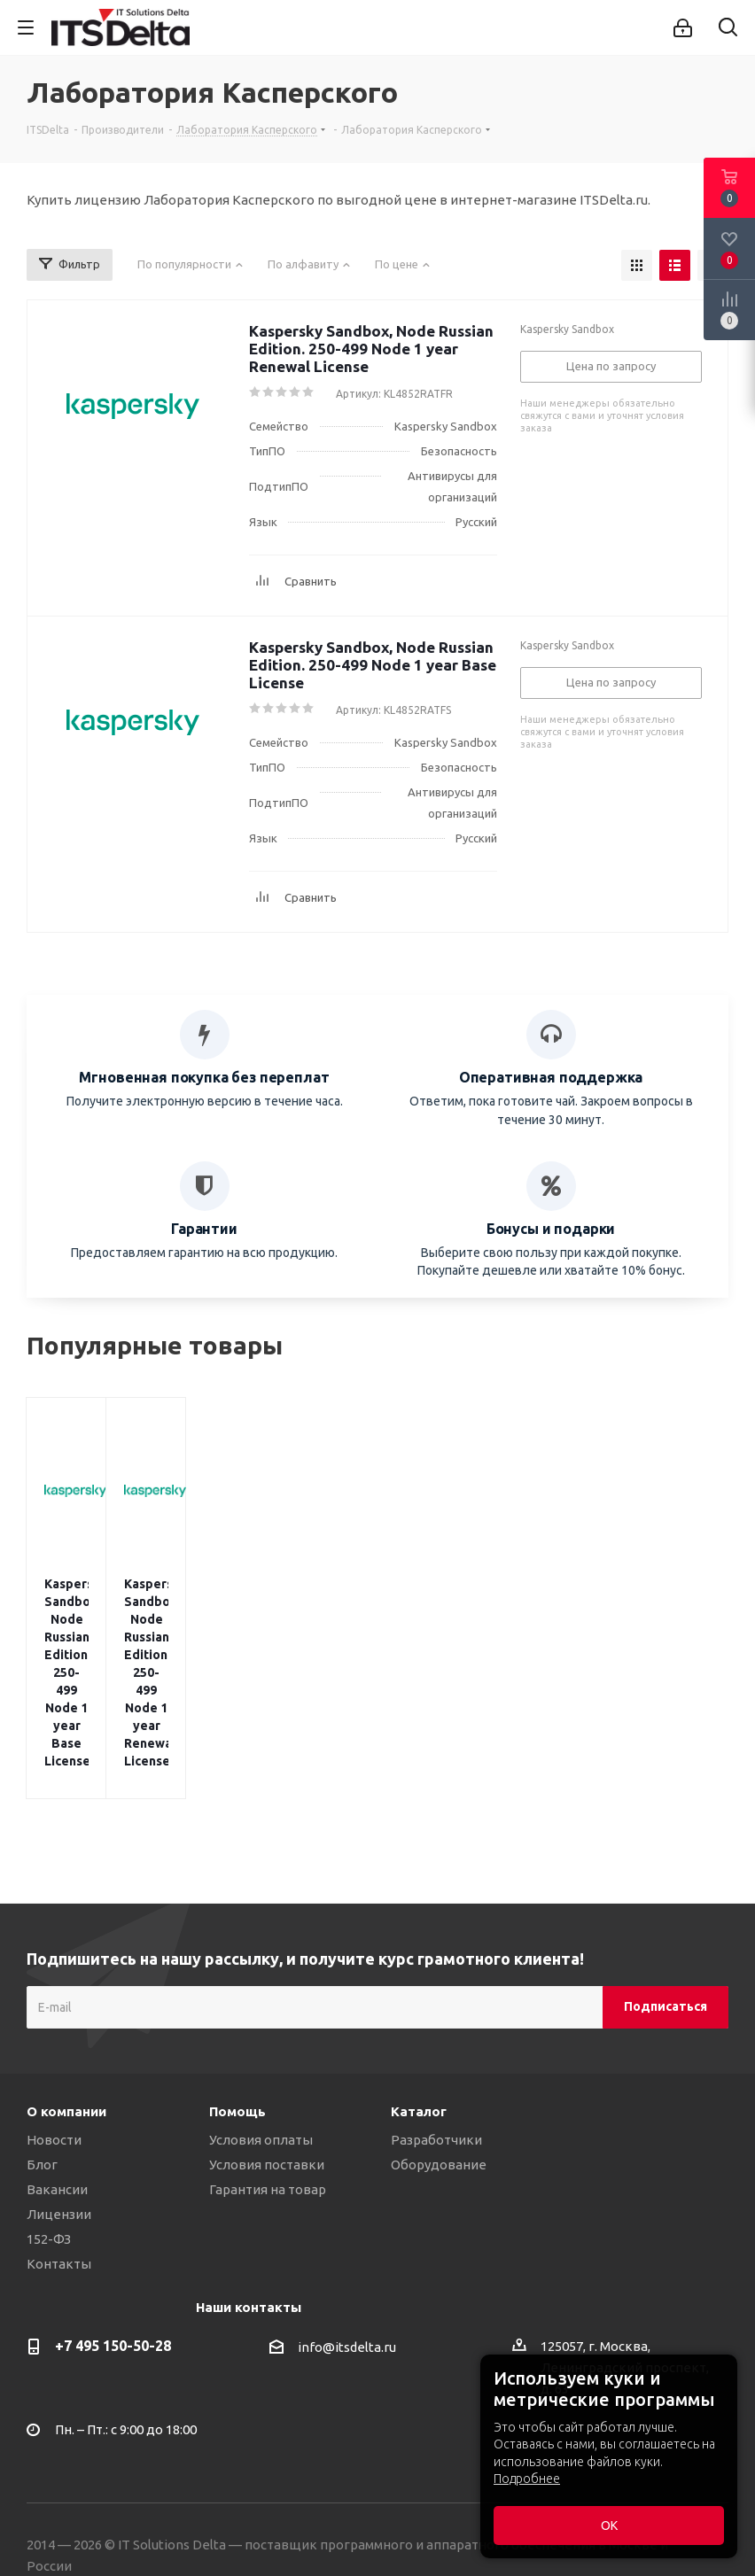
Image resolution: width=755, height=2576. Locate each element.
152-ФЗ (49, 2097)
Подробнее (527, 2478)
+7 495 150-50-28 (113, 2204)
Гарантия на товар (267, 2047)
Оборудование (438, 2022)
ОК (609, 2525)
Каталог (419, 1969)
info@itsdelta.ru (347, 2205)
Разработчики (436, 1998)
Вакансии (57, 2047)
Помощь (237, 1969)
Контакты (59, 2122)
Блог (42, 2022)
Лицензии (59, 2072)
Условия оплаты (261, 1998)
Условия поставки (266, 2022)
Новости (54, 1998)
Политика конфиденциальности (131, 2487)
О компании (66, 1969)
